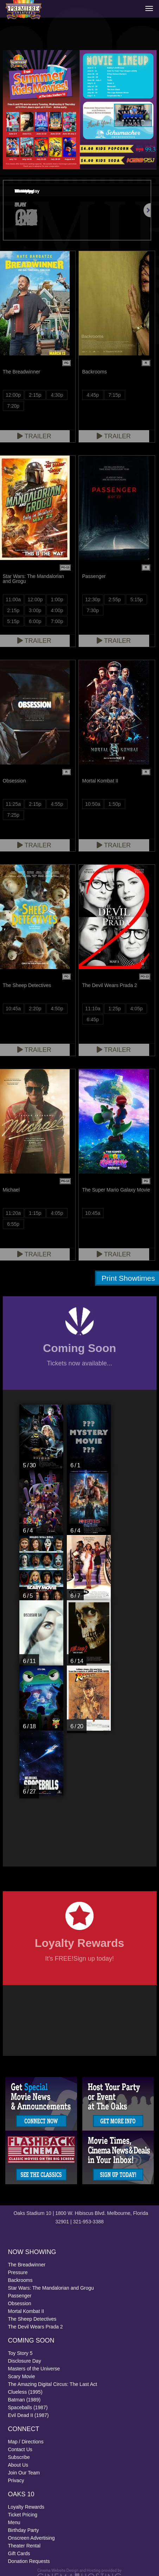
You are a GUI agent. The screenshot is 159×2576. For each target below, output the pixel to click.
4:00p (57, 610)
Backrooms (20, 2280)
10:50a (92, 804)
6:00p (35, 621)
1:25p (114, 1008)
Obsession (19, 2303)
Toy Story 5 (20, 2353)
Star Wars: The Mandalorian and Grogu (51, 2288)
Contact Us (20, 2449)
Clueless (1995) (25, 2392)
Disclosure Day (24, 2361)
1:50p (114, 804)
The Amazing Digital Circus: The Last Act (52, 2384)
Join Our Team (24, 2472)
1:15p (35, 1213)
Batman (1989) (24, 2400)
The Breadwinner (27, 2264)
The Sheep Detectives (32, 2319)
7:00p (57, 621)
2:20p (35, 1008)
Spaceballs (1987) (28, 2407)
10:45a (13, 1008)
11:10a (92, 1008)
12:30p (92, 599)
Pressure (18, 2272)
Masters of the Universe (34, 2368)
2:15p (35, 395)
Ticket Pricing (23, 2514)
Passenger (20, 2295)
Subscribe (19, 2457)
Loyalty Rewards (26, 2507)
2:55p (114, 599)
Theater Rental (24, 2545)
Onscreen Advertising (31, 2538)
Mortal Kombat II (26, 2311)
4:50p (57, 1008)
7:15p (114, 395)
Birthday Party (23, 2530)
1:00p (57, 599)
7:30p (93, 610)
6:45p (93, 1019)
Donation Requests (29, 2561)
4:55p (57, 804)
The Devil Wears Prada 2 (35, 2327)
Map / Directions (26, 2441)
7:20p (13, 406)
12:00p (13, 395)
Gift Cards (19, 2553)
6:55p (13, 1224)
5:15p (13, 621)
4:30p (57, 395)
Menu (14, 2522)
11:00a (13, 599)
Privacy (16, 2480)
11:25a (13, 804)
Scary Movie (21, 2376)
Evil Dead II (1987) (28, 2415)
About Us (18, 2465)
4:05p (137, 1008)
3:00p (35, 610)
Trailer (114, 436)
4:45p (93, 395)
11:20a (13, 1213)
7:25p (13, 815)
